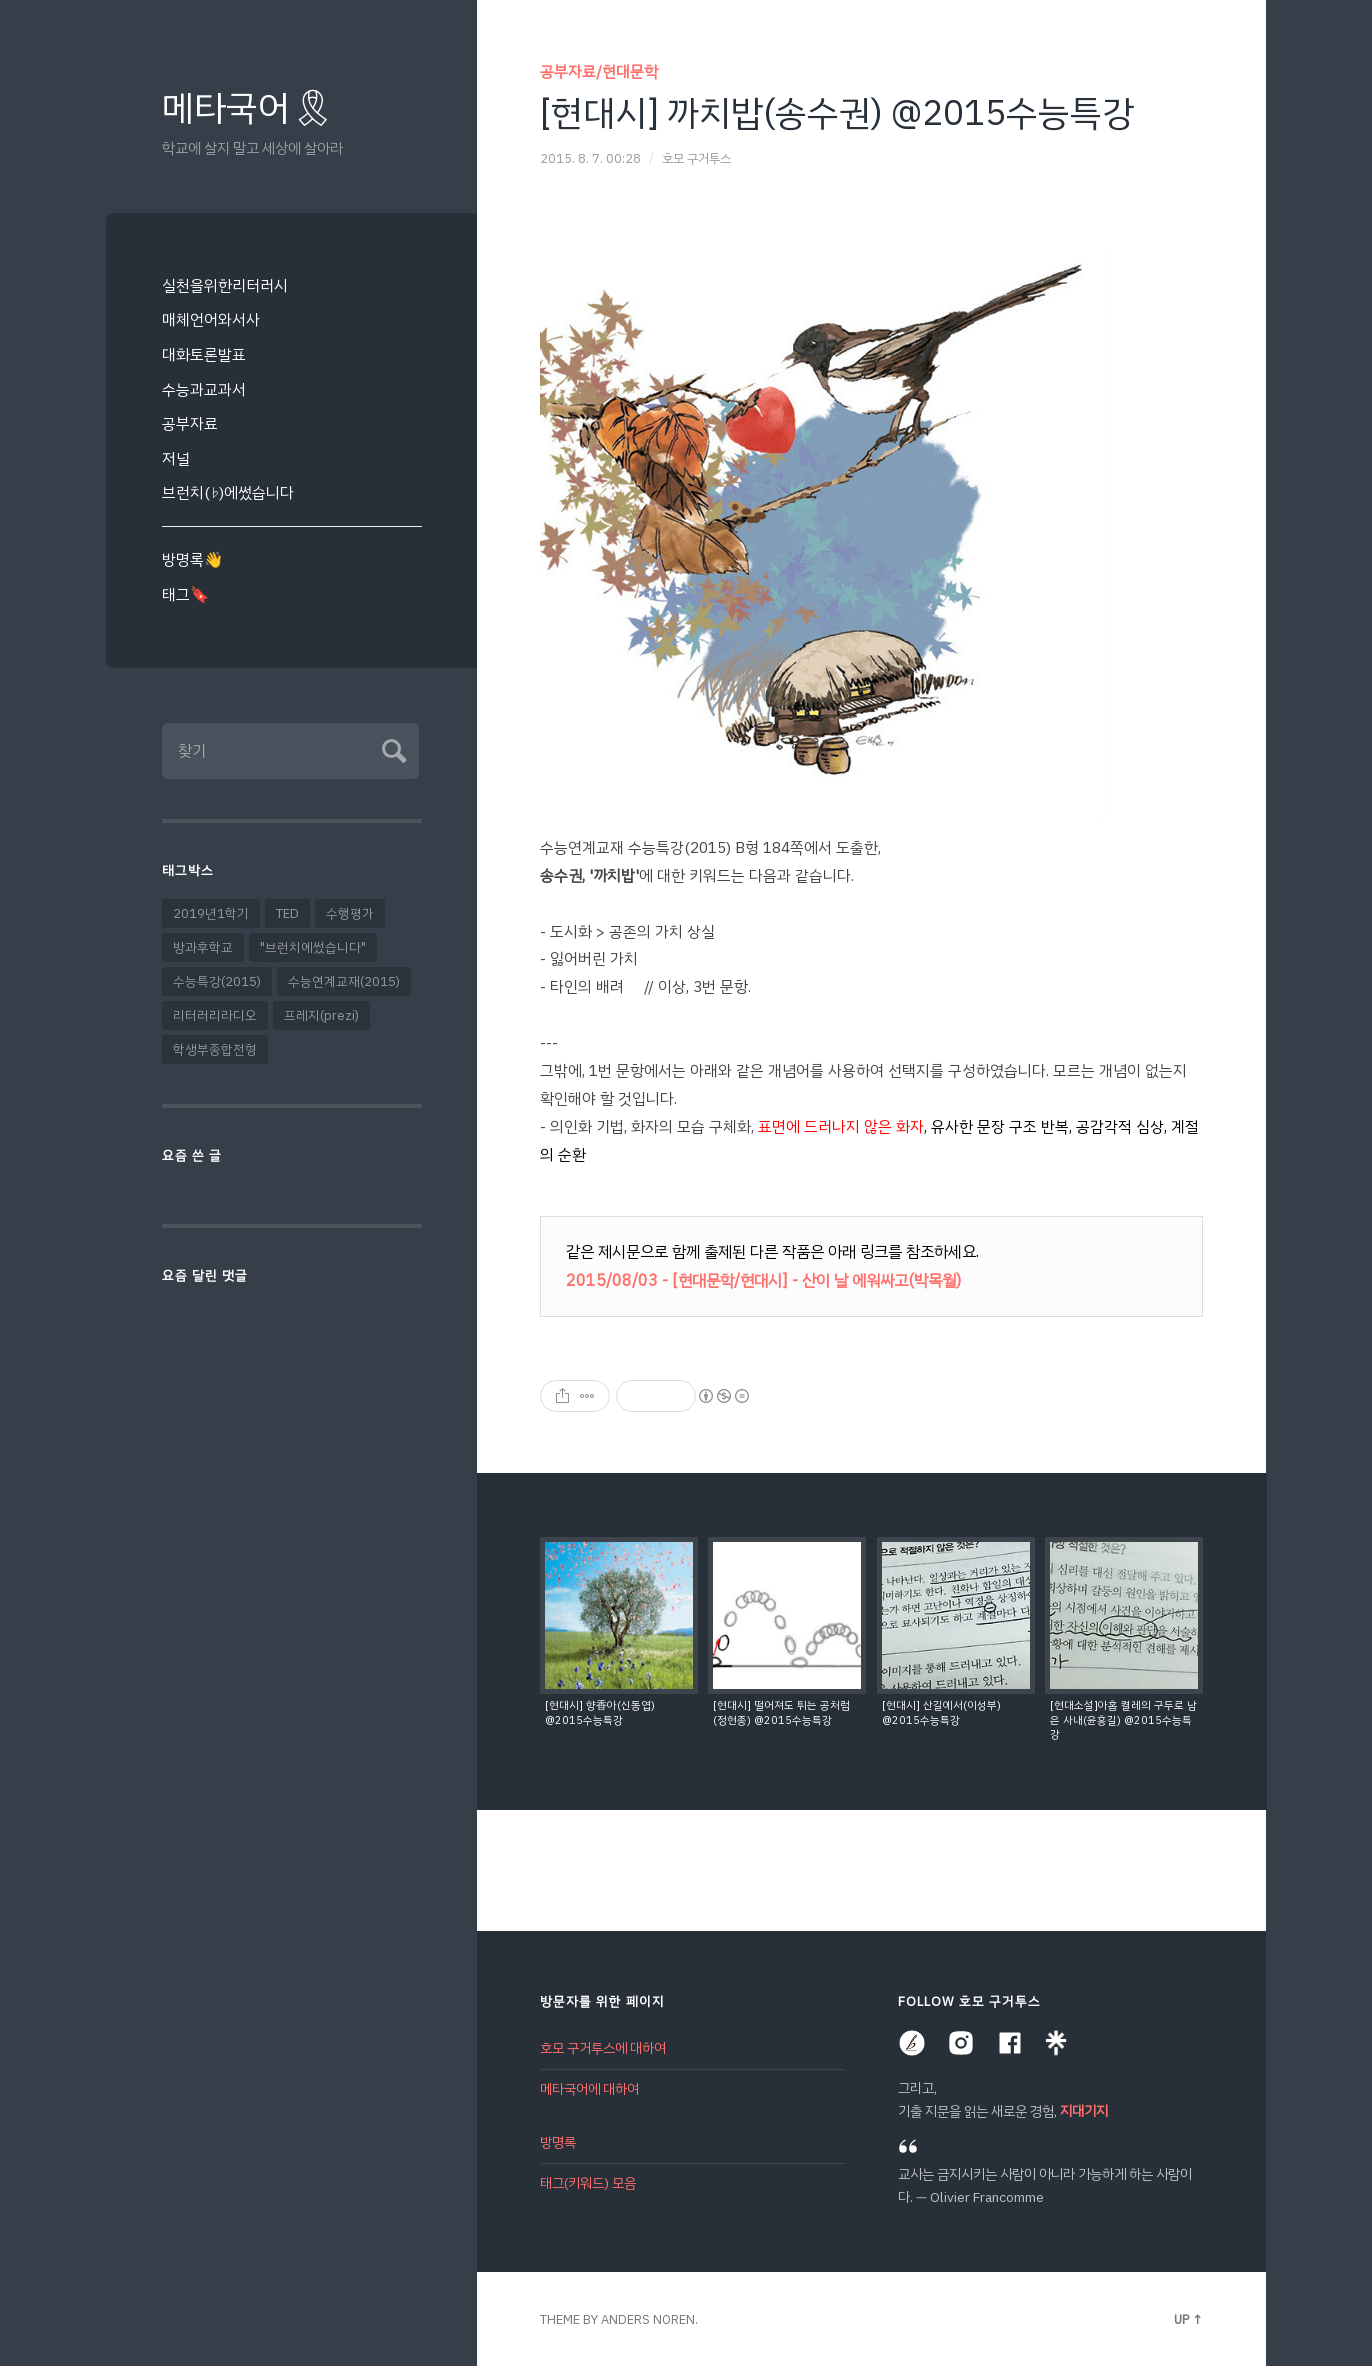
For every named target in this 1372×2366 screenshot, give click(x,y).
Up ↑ (1188, 2319)
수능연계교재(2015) (344, 981)
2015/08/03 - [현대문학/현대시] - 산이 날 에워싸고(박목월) (763, 1281)
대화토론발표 (204, 354)
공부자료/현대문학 (599, 71)
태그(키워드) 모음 (588, 2183)
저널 (176, 458)
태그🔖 (185, 594)
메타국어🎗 (248, 108)
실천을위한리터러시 (225, 285)
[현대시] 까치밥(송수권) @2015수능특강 (837, 113)
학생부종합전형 (215, 1049)
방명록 (558, 2142)
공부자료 (190, 423)
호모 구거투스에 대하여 (603, 2048)
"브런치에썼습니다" (313, 947)
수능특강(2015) (217, 981)
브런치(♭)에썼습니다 (228, 492)
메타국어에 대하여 (589, 2089)
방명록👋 (192, 559)
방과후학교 (203, 947)
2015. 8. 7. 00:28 (590, 158)
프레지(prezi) (321, 1015)
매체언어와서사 (211, 319)
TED (287, 913)
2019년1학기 (211, 913)
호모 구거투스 (696, 158)
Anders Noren (648, 2319)
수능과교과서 (204, 389)
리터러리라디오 (215, 1015)
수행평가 (350, 913)
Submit (391, 748)
